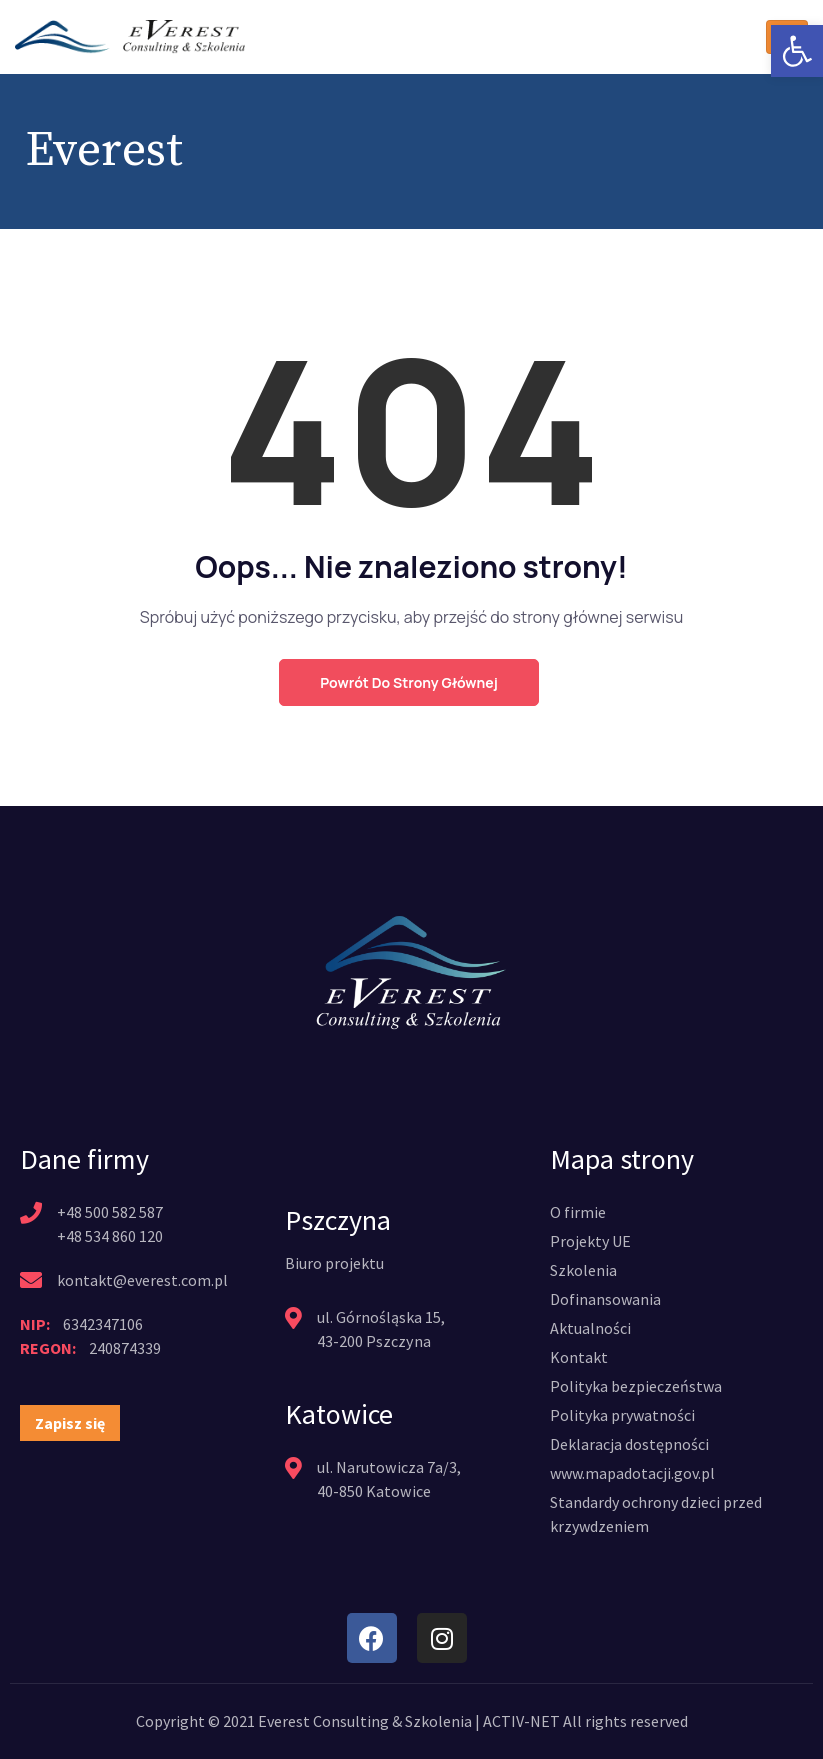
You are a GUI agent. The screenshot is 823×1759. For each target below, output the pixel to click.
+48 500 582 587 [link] (110, 1212)
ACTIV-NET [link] (521, 1721)
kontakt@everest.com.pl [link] (142, 1280)
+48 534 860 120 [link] (110, 1236)
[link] (797, 51)
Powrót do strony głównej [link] (408, 682)
